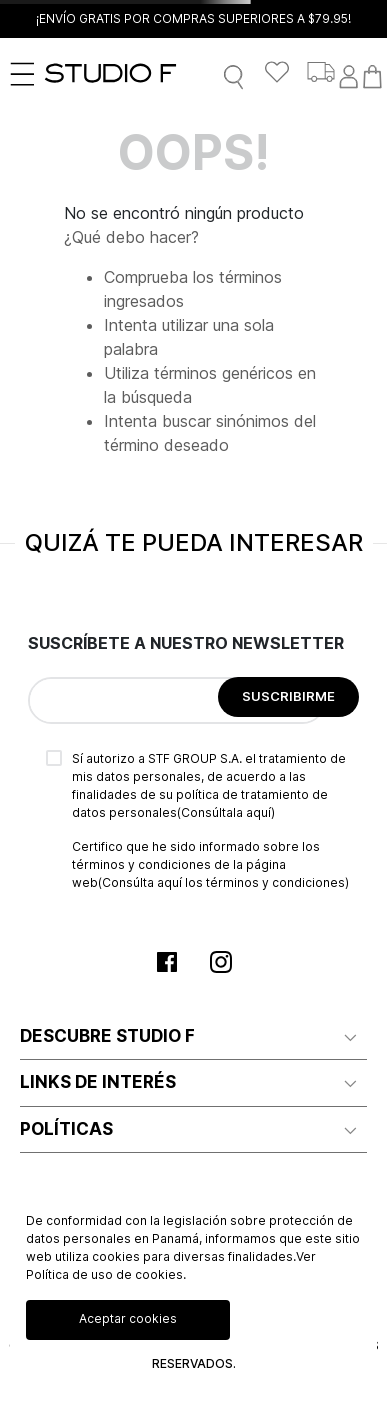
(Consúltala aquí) (226, 812)
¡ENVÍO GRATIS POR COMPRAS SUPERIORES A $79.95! (193, 18)
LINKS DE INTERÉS (98, 1082)
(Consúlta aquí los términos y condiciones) (223, 882)
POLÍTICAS (66, 1129)
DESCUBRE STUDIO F (107, 1036)
